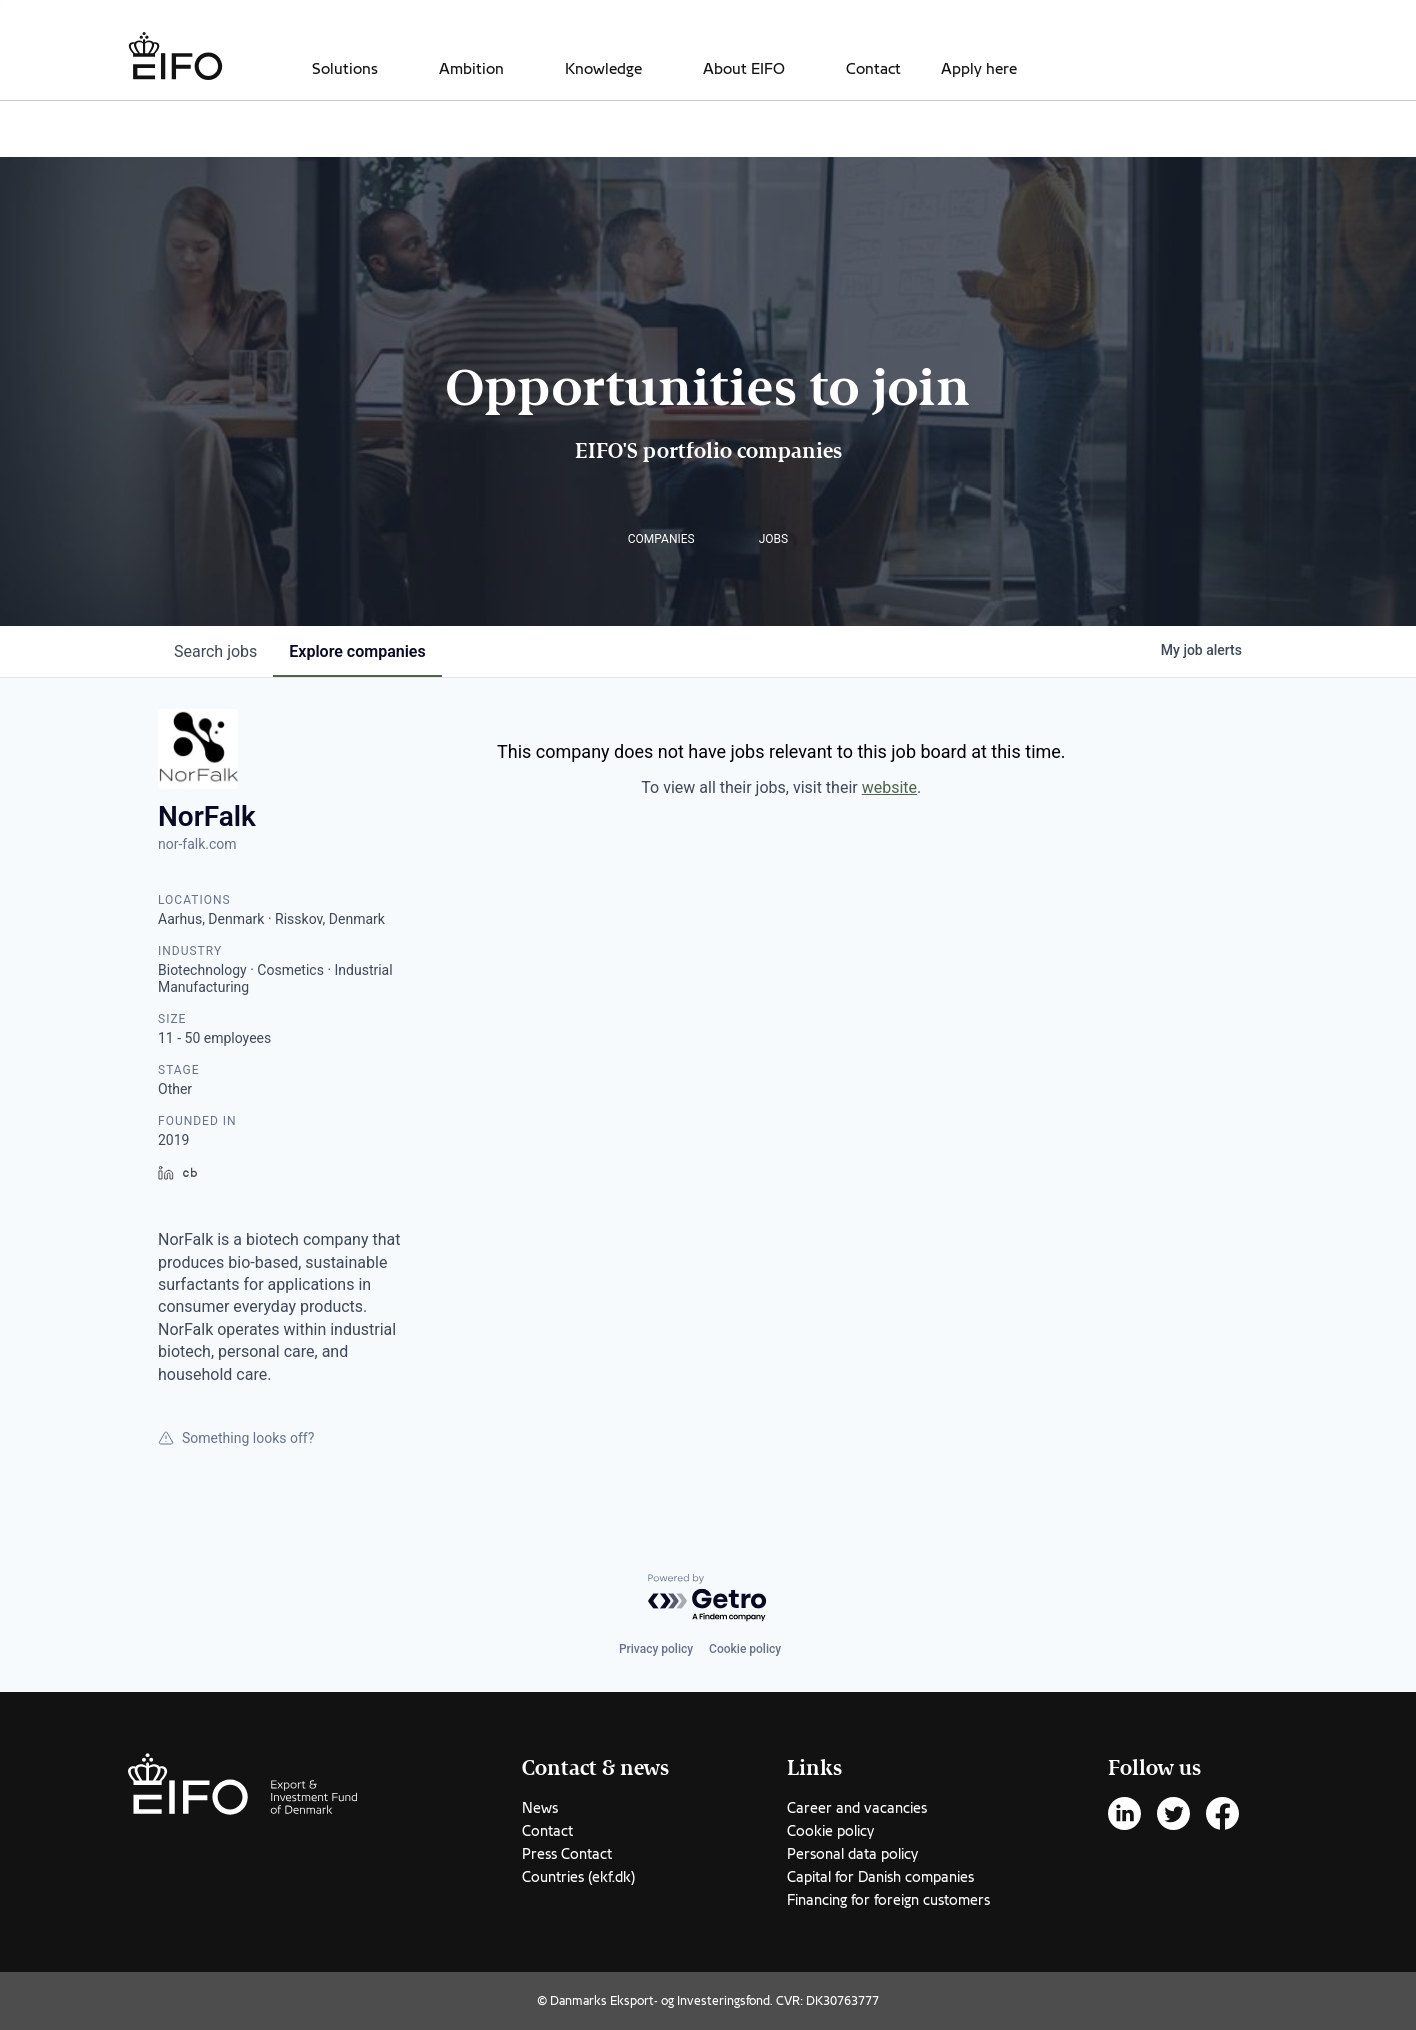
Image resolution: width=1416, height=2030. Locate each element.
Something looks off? (236, 1438)
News (540, 1808)
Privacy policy (656, 1649)
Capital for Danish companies (880, 1877)
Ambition (471, 69)
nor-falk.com (197, 844)
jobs (215, 651)
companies (357, 651)
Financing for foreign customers (888, 1900)
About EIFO (744, 69)
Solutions (345, 69)
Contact (873, 69)
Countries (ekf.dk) (578, 1877)
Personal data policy (852, 1854)
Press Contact (567, 1854)
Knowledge (603, 69)
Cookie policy (745, 1649)
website (889, 787)
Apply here (979, 69)
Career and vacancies (857, 1808)
